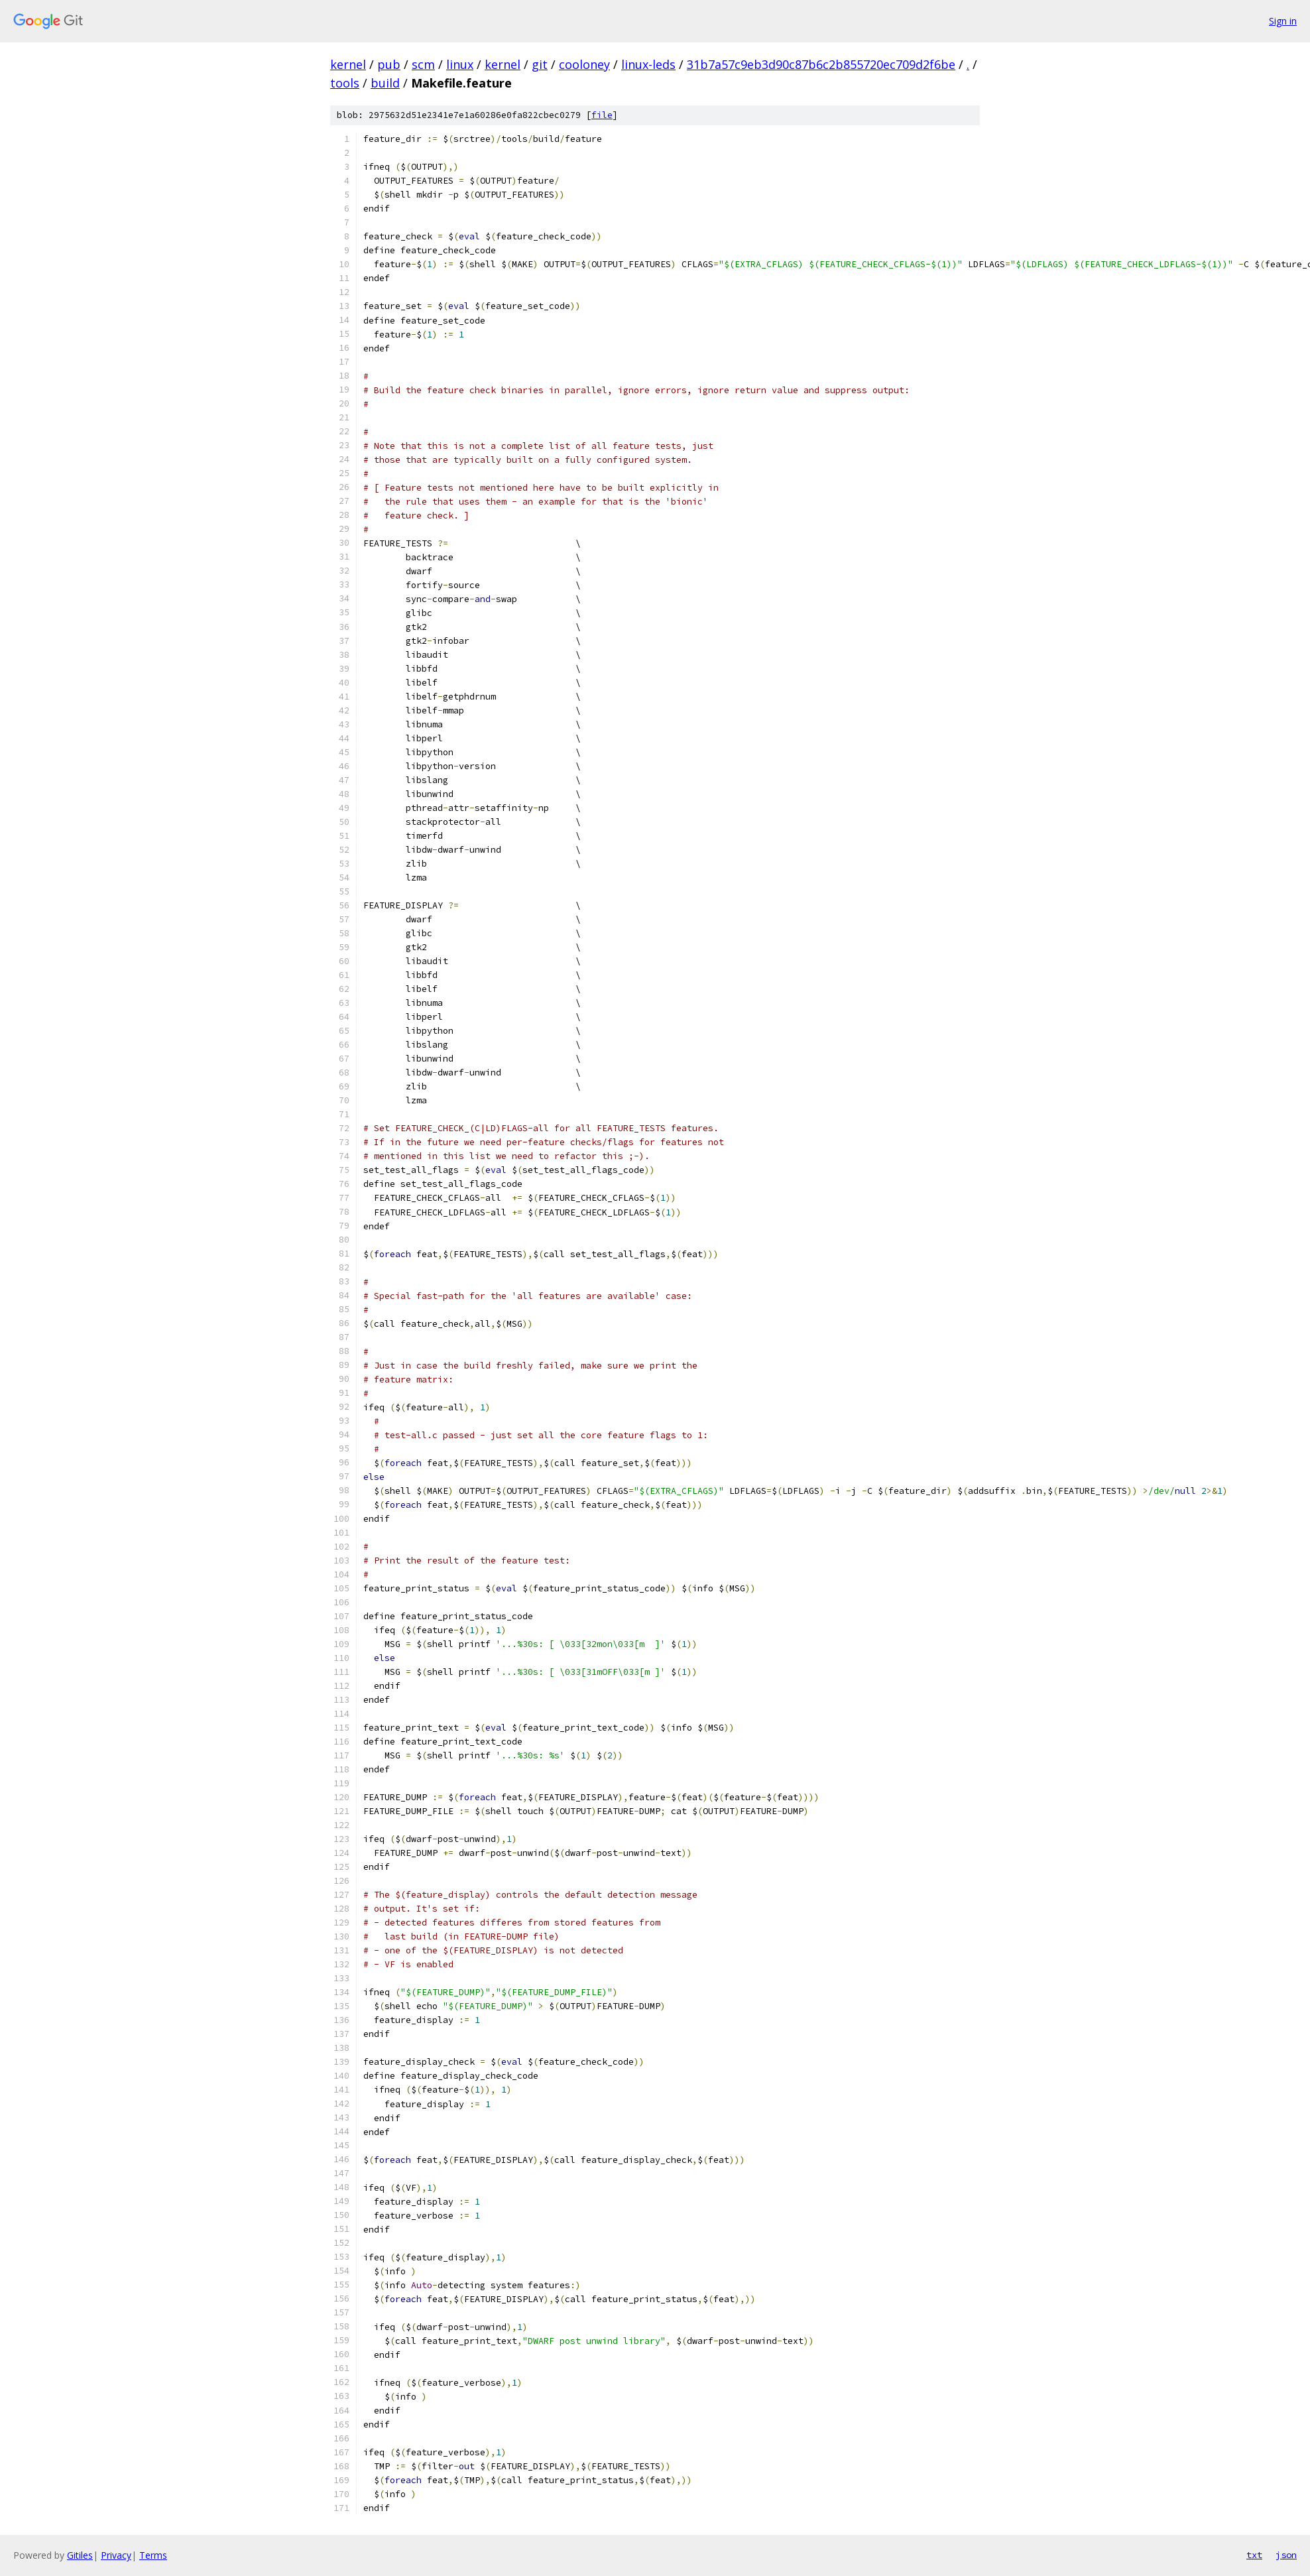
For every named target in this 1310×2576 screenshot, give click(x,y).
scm (423, 64)
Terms (153, 2555)
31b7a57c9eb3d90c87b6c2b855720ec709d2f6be (821, 64)
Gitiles (80, 2555)
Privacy (116, 2555)
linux (459, 64)
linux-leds (648, 64)
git (540, 64)
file (602, 115)
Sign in (1283, 21)
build (385, 83)
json (1286, 2555)
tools (344, 83)
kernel (348, 64)
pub (388, 64)
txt (1254, 2555)
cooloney (584, 64)
